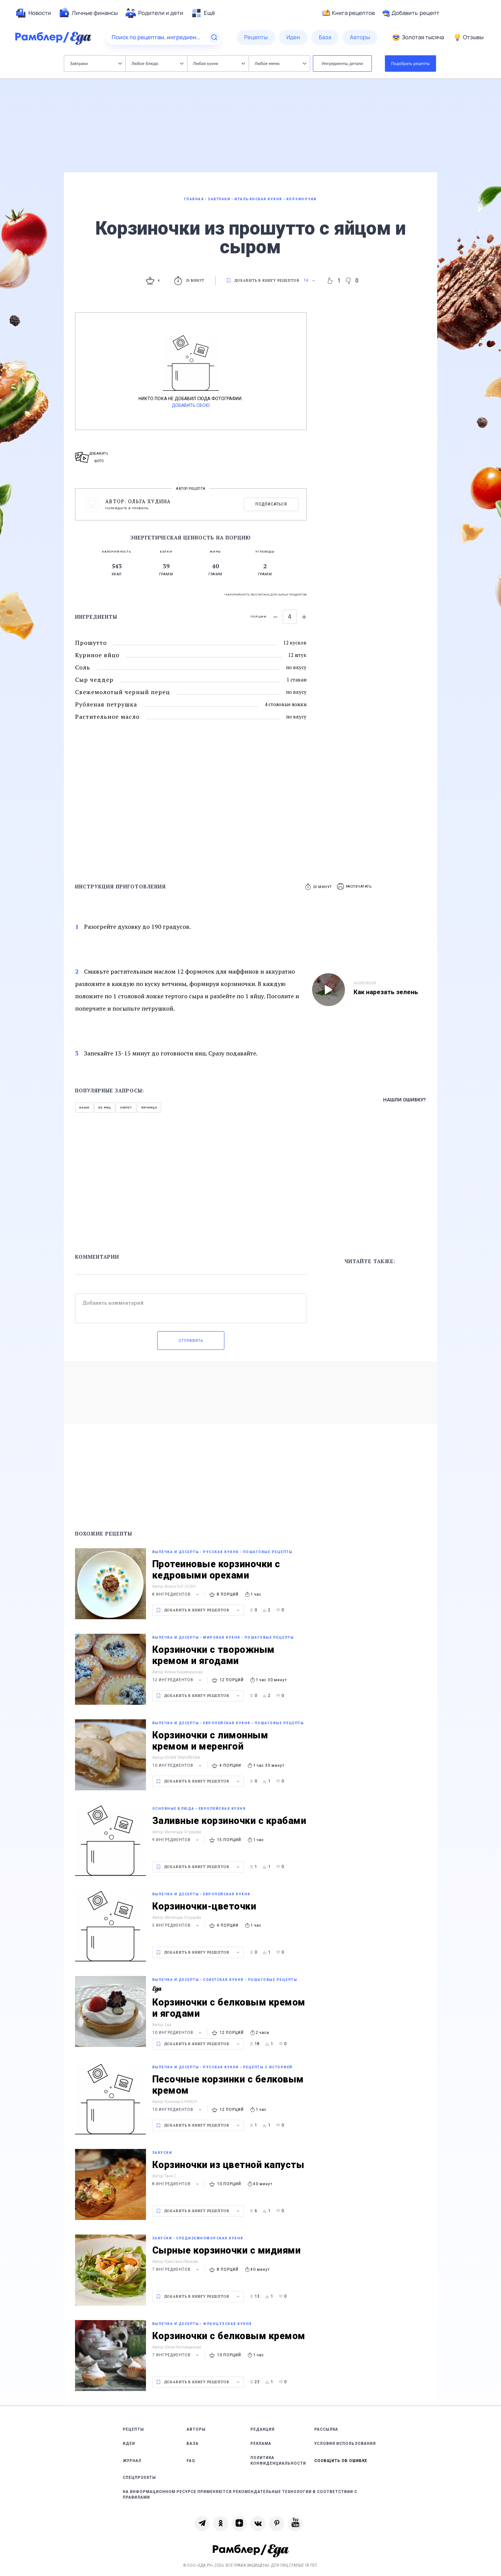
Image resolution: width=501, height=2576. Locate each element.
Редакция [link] (262, 2429)
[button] (354, 887)
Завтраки (96, 63)
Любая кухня (219, 63)
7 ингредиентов (176, 2269)
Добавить (410, 13)
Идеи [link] (129, 2444)
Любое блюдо (157, 63)
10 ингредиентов (177, 1765)
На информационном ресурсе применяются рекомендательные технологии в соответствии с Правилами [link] (240, 2494)
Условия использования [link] (345, 2444)
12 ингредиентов (177, 1680)
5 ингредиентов (176, 1925)
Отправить (190, 1341)
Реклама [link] (260, 2444)
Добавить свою (190, 405)
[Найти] (214, 37)
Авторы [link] (196, 2429)
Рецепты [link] (133, 2429)
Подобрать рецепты (410, 63)
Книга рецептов (349, 13)
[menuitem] (33, 13)
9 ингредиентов (176, 1840)
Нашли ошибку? (404, 1099)
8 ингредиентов (176, 1594)
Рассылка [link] (326, 2429)
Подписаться (271, 504)
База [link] (193, 2444)
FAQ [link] (191, 2461)
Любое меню (280, 63)
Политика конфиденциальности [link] (278, 2460)
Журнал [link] (132, 2461)
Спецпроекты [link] (139, 2478)
